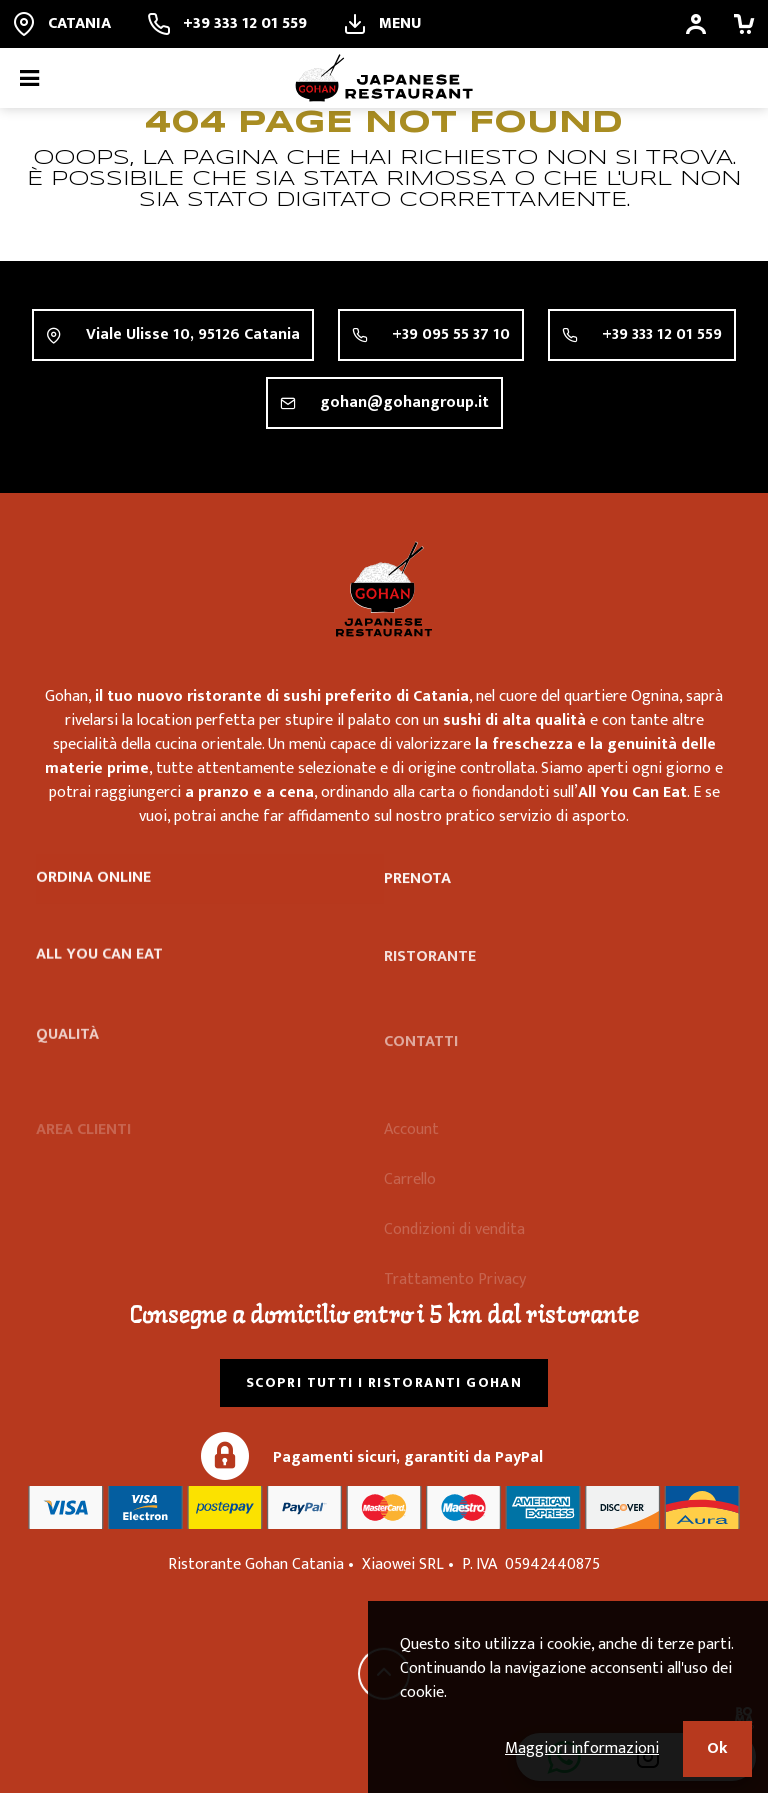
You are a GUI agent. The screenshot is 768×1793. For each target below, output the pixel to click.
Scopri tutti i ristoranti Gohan (384, 1382)
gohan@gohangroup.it (404, 403)
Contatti (421, 1063)
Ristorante (430, 976)
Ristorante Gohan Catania (384, 589)
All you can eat (99, 964)
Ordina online (93, 880)
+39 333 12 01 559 (662, 334)
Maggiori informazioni (582, 1748)
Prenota (417, 884)
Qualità (67, 1060)
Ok (717, 1748)
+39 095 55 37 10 (451, 334)
